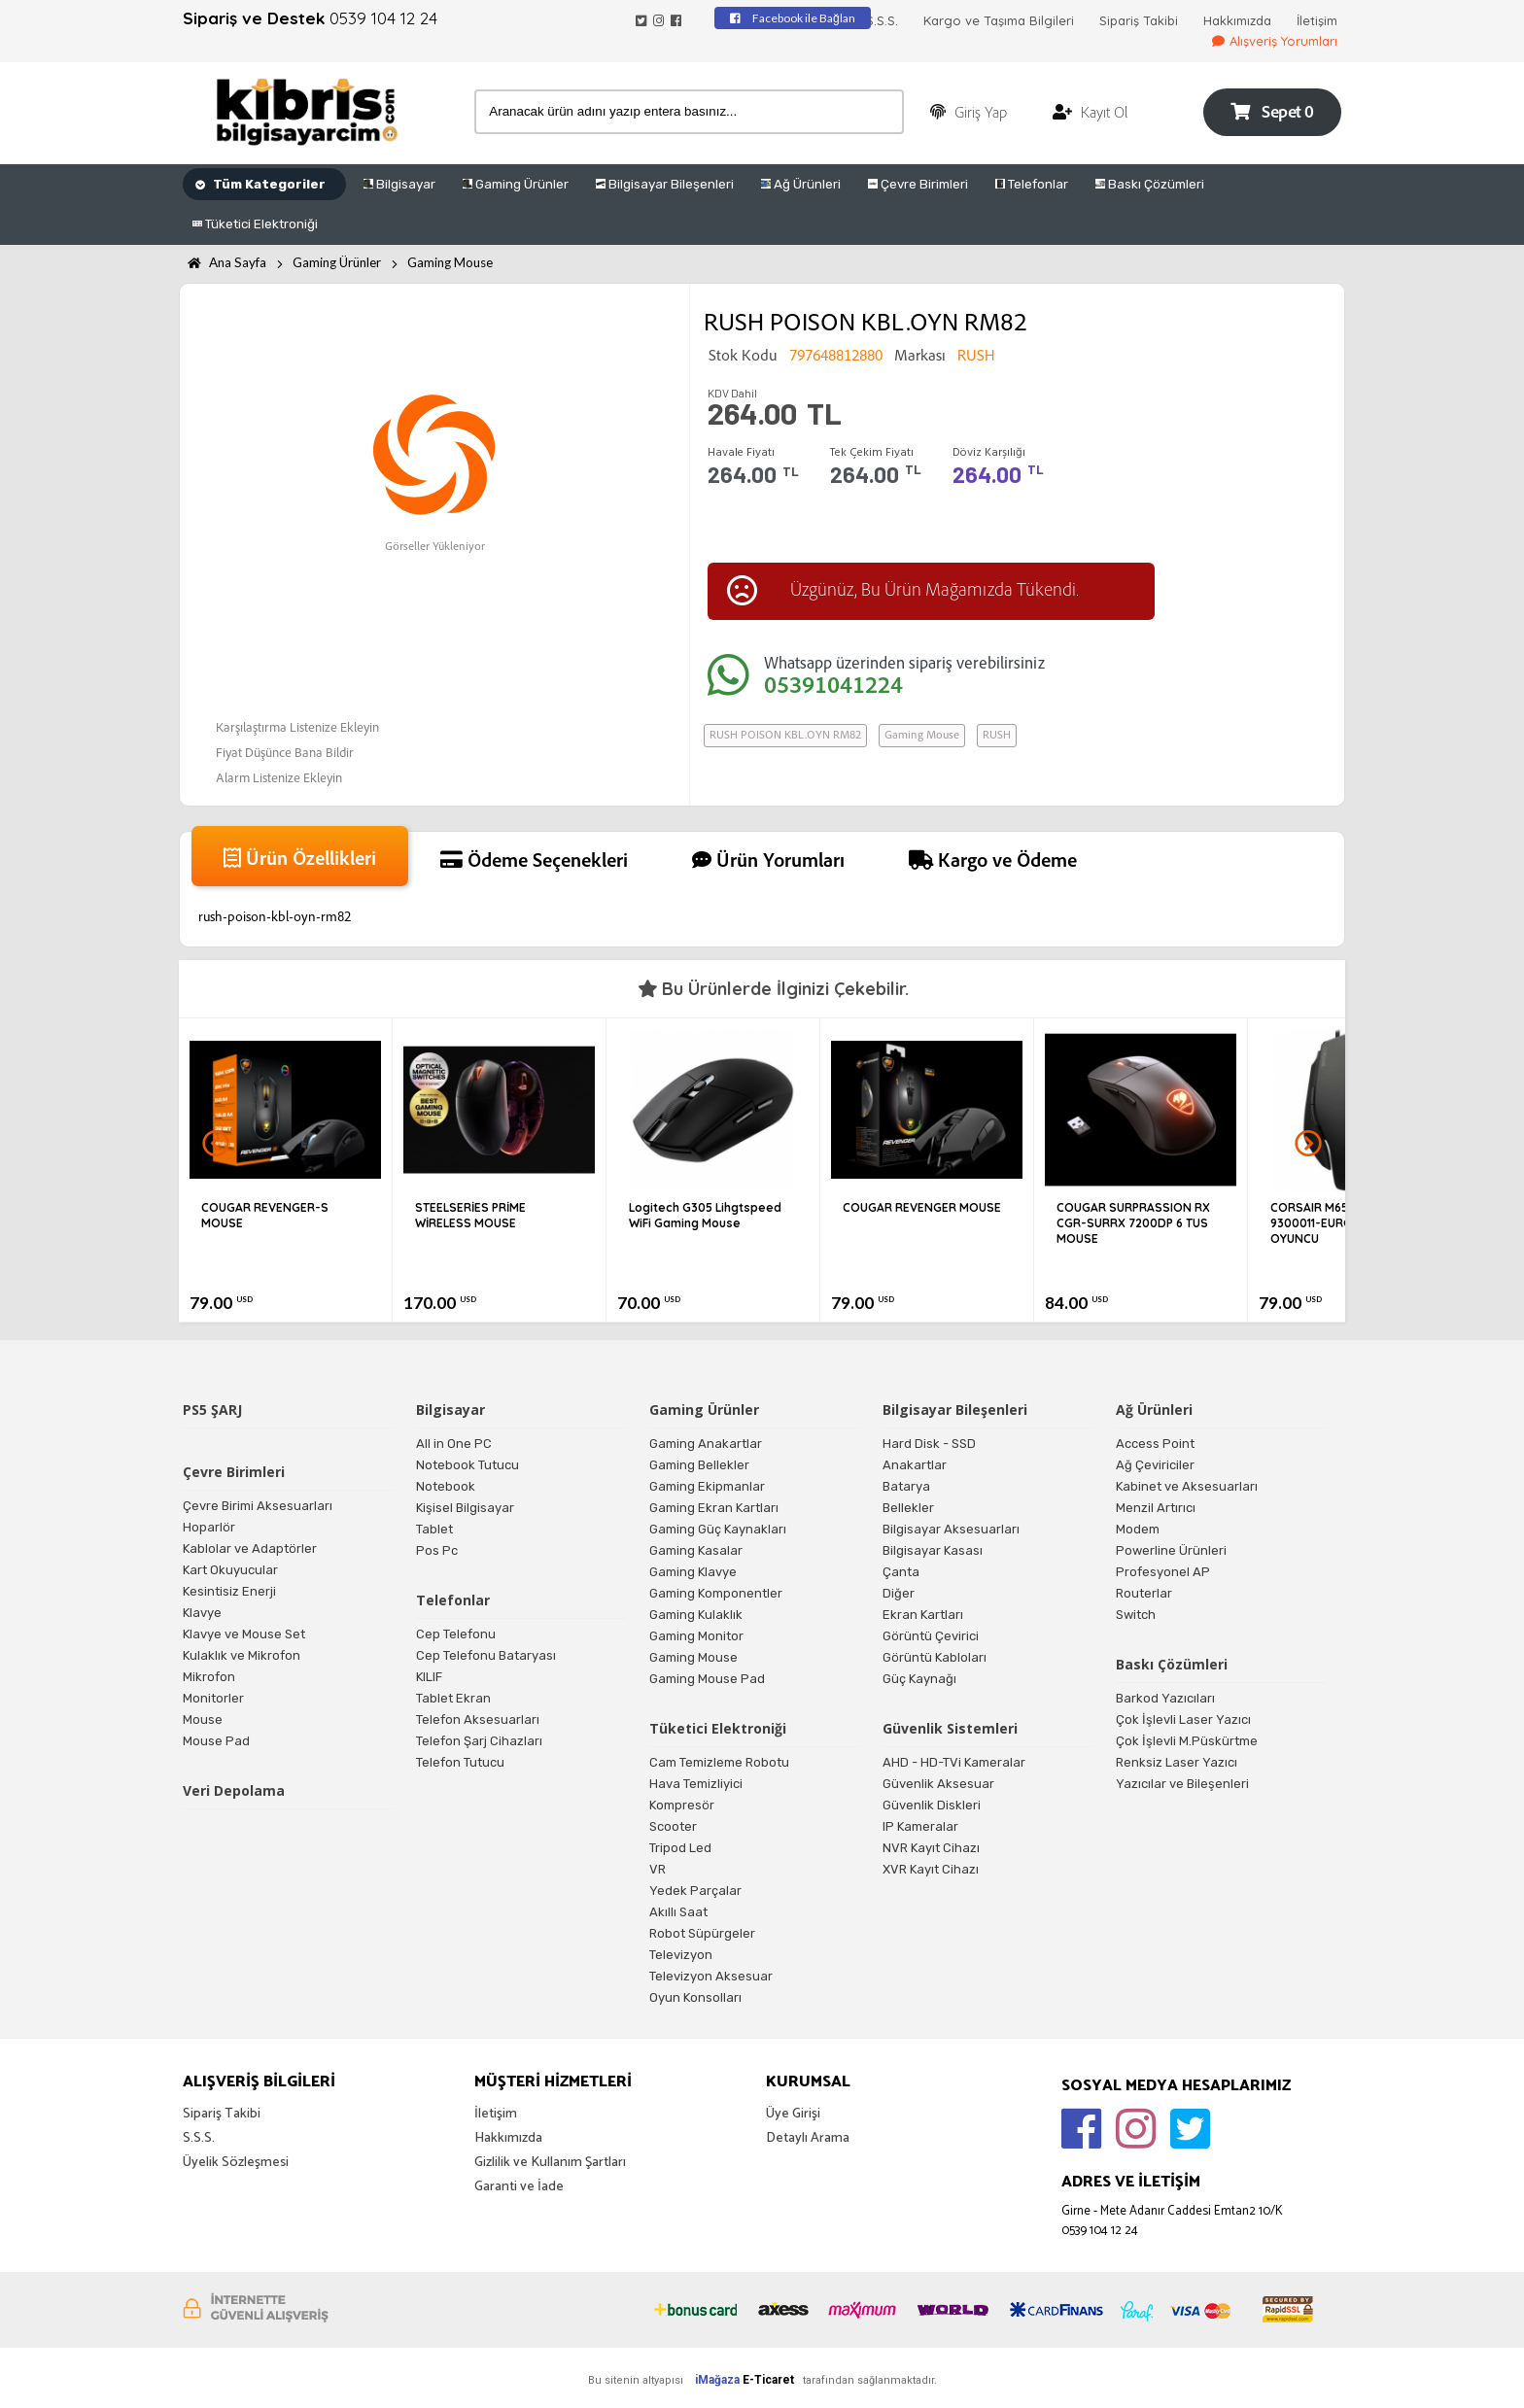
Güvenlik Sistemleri (950, 1728)
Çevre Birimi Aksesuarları (257, 1505)
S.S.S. (882, 20)
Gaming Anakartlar (705, 1443)
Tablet (434, 1529)
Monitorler (213, 1698)
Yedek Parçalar (695, 1890)
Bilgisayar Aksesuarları (951, 1529)
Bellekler (908, 1507)
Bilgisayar (399, 183)
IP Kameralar (920, 1826)
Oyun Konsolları (695, 1997)
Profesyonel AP (1163, 1572)
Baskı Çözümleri (1149, 183)
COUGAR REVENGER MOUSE (922, 1207)
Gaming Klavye (693, 1572)
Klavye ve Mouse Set (244, 1634)
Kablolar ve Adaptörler (250, 1548)
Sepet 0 (1271, 112)
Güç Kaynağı (919, 1678)
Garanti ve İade (519, 2187)
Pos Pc (437, 1550)
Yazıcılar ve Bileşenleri (1182, 1783)
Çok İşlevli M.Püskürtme (1187, 1741)
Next (1308, 1143)
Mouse (203, 1719)
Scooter (673, 1826)
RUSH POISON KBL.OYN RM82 (785, 735)
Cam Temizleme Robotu (719, 1762)
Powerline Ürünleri (1171, 1550)
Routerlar (1144, 1593)
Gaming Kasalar (696, 1550)
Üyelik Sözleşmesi (236, 2162)
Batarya (906, 1486)
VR (657, 1869)
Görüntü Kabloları (935, 1657)
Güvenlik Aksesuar (938, 1783)
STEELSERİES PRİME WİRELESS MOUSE (470, 1215)
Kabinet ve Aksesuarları (1187, 1486)
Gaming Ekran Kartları (714, 1507)
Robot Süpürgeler (702, 1933)
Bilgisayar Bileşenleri (665, 183)
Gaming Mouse (450, 262)
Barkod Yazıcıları (1165, 1698)
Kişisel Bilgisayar (465, 1507)
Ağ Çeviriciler (1155, 1465)
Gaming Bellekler (699, 1465)
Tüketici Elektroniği (255, 223)
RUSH (997, 735)
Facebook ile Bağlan (792, 18)
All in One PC (454, 1443)
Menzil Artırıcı (1155, 1507)
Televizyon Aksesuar (711, 1976)
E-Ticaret (768, 2380)
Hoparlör (209, 1527)
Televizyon (680, 1954)
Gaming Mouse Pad (707, 1678)
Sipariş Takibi (1138, 20)
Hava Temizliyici (696, 1783)
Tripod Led (680, 1847)
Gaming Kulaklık (696, 1614)
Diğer (899, 1593)
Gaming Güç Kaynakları (717, 1529)
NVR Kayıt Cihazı (931, 1847)
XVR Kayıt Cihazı (931, 1869)
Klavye (202, 1612)
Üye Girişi (793, 2114)
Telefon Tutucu (460, 1762)
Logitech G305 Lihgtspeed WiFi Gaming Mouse (705, 1215)
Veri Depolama (234, 1790)
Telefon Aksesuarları (477, 1719)
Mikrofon (209, 1676)
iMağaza (717, 2380)
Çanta (901, 1572)
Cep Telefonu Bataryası (486, 1655)
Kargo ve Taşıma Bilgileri (998, 20)
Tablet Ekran (453, 1698)
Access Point (1155, 1443)
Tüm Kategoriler (260, 183)
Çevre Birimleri (918, 183)
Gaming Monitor (696, 1636)
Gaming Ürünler (516, 183)
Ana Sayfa (227, 262)
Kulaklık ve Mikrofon (241, 1655)
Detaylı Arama (807, 2138)
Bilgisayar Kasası (933, 1550)
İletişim (1317, 20)
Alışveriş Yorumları (1274, 41)
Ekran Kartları (923, 1614)
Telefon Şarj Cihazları (479, 1741)
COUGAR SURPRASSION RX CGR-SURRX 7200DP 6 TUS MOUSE (1133, 1223)
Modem (1138, 1529)
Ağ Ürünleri (801, 183)
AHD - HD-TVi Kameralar (954, 1762)
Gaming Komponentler (715, 1593)
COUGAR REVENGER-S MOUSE (265, 1215)
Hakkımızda (1237, 20)
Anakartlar (915, 1465)
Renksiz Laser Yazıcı (1176, 1762)
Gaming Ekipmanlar (707, 1486)
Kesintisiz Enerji (229, 1591)
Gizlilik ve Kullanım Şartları (550, 2162)
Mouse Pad (216, 1741)
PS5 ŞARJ (212, 1409)
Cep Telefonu (456, 1634)
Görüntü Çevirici (931, 1636)
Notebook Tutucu (467, 1465)
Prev (215, 1143)
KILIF (429, 1676)
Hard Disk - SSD (929, 1443)
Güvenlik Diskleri (932, 1805)
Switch (1136, 1614)
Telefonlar (1031, 183)
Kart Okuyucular (230, 1570)
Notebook (445, 1486)
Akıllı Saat (678, 1912)
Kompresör (681, 1805)
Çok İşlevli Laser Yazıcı (1183, 1719)
